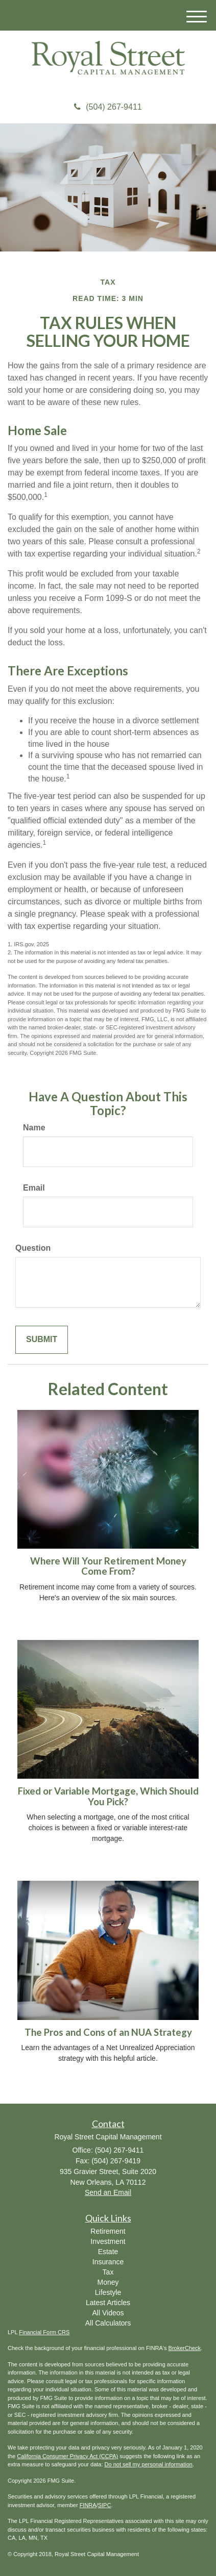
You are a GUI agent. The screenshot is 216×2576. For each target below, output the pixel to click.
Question (33, 1248)
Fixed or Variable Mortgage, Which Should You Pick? (108, 1796)
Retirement (107, 2231)
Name (34, 1127)
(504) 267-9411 (107, 107)
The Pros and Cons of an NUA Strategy (108, 2032)
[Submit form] (41, 1340)
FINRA (88, 2505)
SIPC (104, 2505)
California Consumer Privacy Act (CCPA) (67, 2456)
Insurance (108, 2262)
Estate (108, 2251)
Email (34, 1187)
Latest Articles (108, 2303)
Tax (108, 2272)
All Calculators (108, 2323)
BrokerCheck (185, 2348)
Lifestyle (108, 2292)
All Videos (108, 2313)
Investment (107, 2241)
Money (107, 2282)
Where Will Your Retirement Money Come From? (108, 1566)
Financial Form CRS (44, 2332)
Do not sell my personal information (149, 2464)
